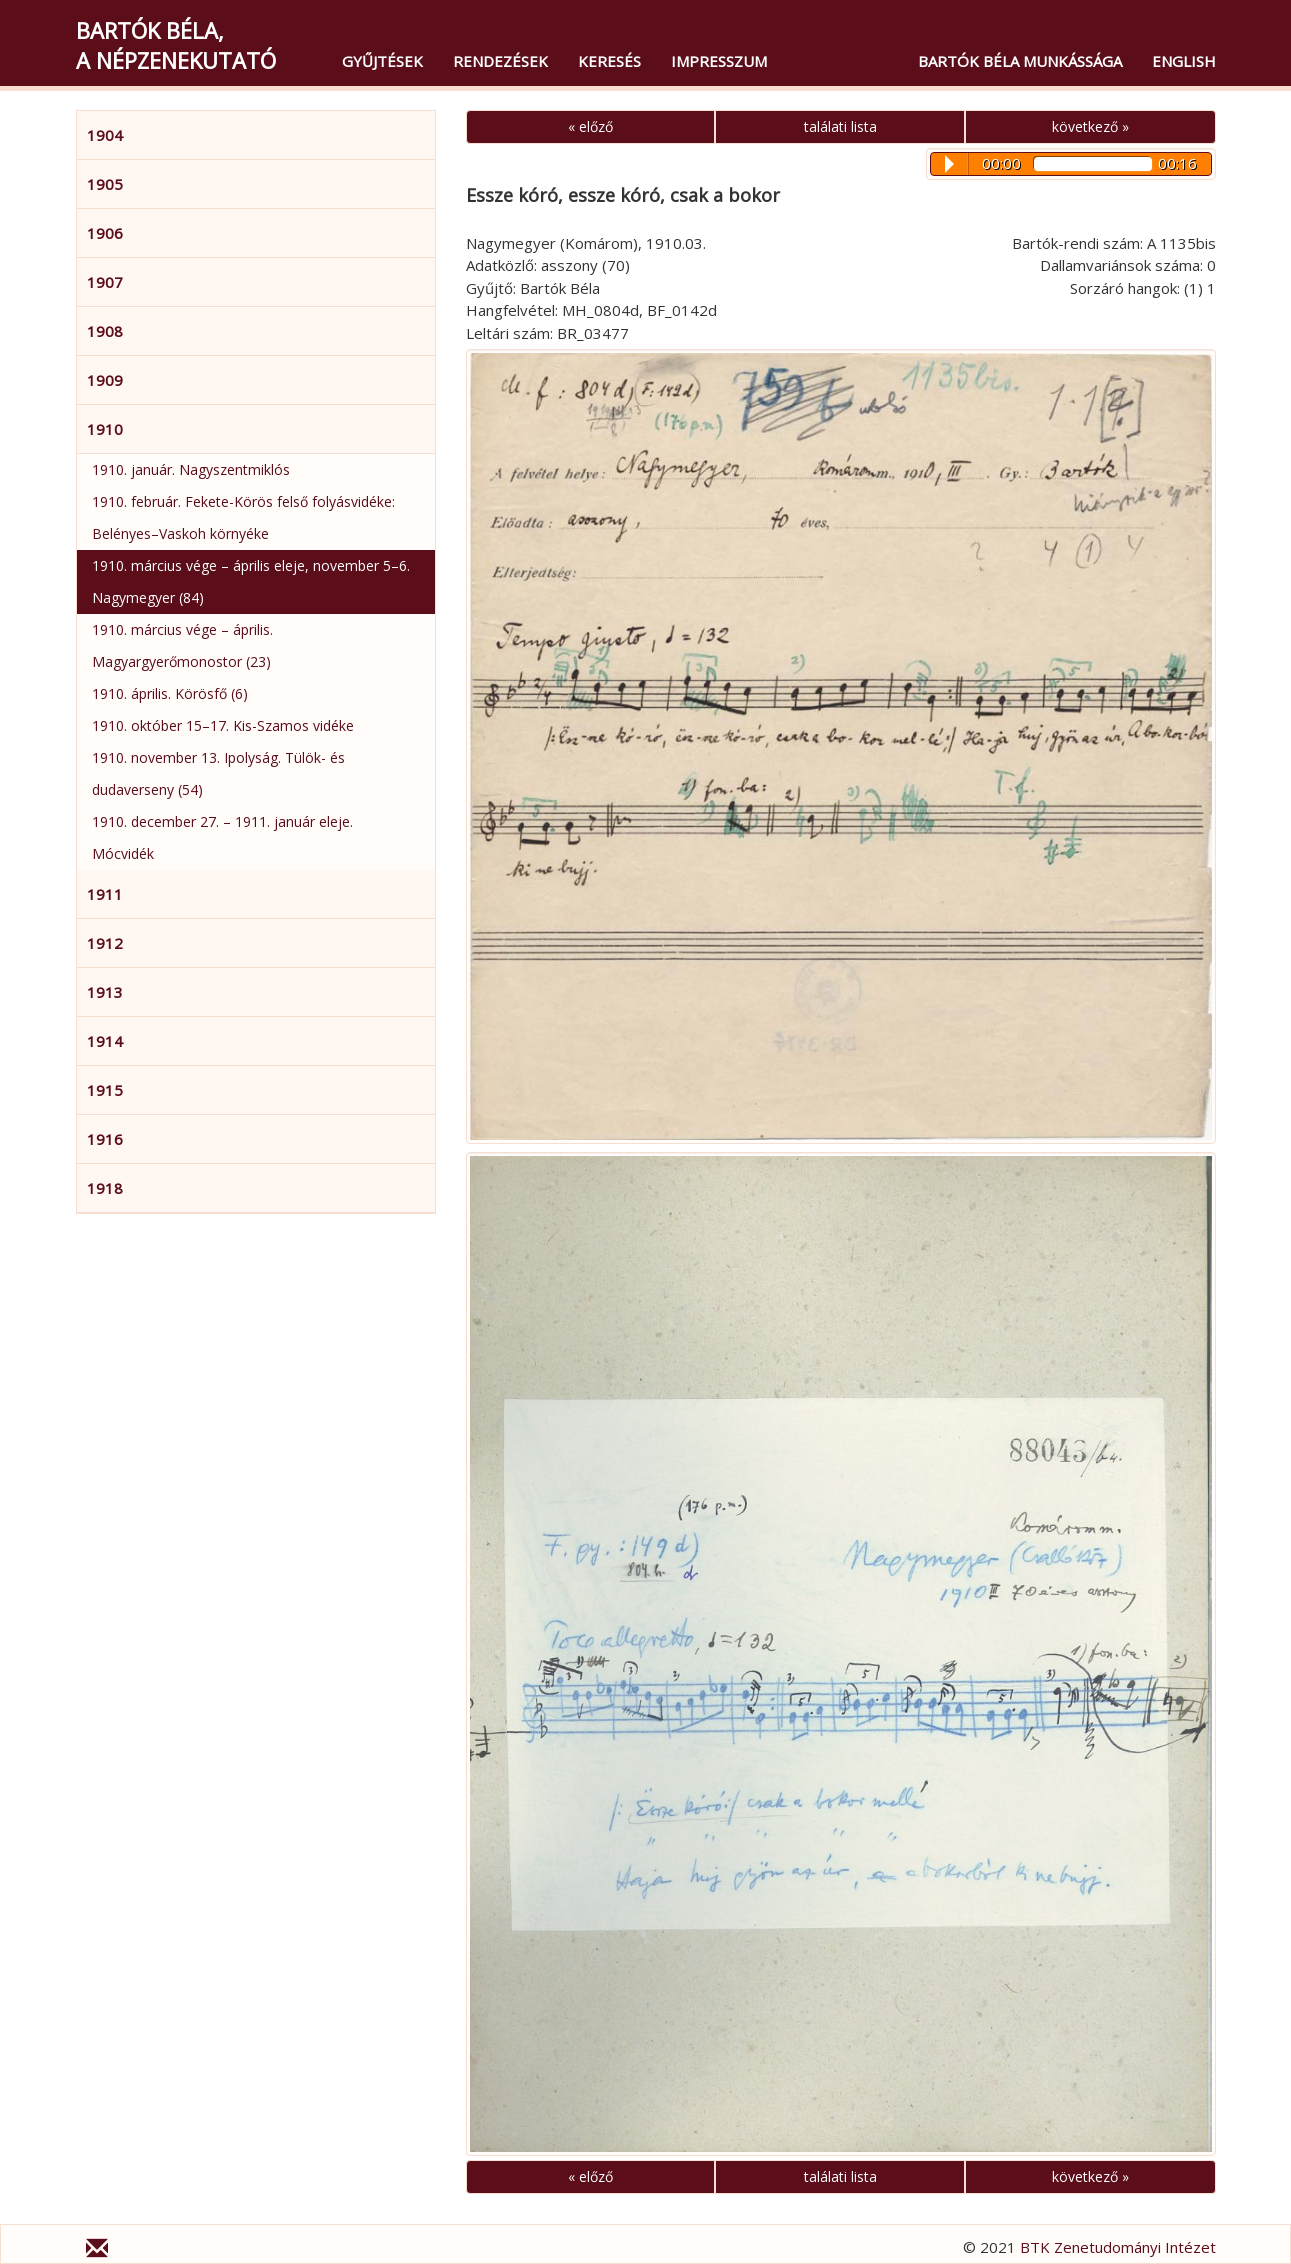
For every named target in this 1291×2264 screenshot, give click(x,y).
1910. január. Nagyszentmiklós (191, 469)
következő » (1090, 126)
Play (949, 164)
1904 (105, 135)
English (1184, 61)
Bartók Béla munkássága (1020, 61)
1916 (105, 1139)
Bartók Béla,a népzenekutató (176, 45)
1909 (105, 380)
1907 (105, 282)
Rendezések (500, 61)
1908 (105, 331)
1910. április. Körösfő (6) (170, 693)
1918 (105, 1188)
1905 (105, 184)
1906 (105, 233)
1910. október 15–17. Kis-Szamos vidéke (223, 725)
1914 (105, 1041)
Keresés (609, 61)
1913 (105, 992)
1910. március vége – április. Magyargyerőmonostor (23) (182, 645)
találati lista (840, 126)
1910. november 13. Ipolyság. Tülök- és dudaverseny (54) (218, 773)
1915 (105, 1090)
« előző (590, 126)
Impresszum (719, 61)
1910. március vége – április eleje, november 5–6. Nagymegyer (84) (251, 581)
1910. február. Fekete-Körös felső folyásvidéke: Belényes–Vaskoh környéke (243, 517)
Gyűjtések (382, 61)
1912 (105, 943)
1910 (105, 429)
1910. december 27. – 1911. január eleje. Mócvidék (222, 837)
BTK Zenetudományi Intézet (1118, 2247)
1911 (105, 894)
